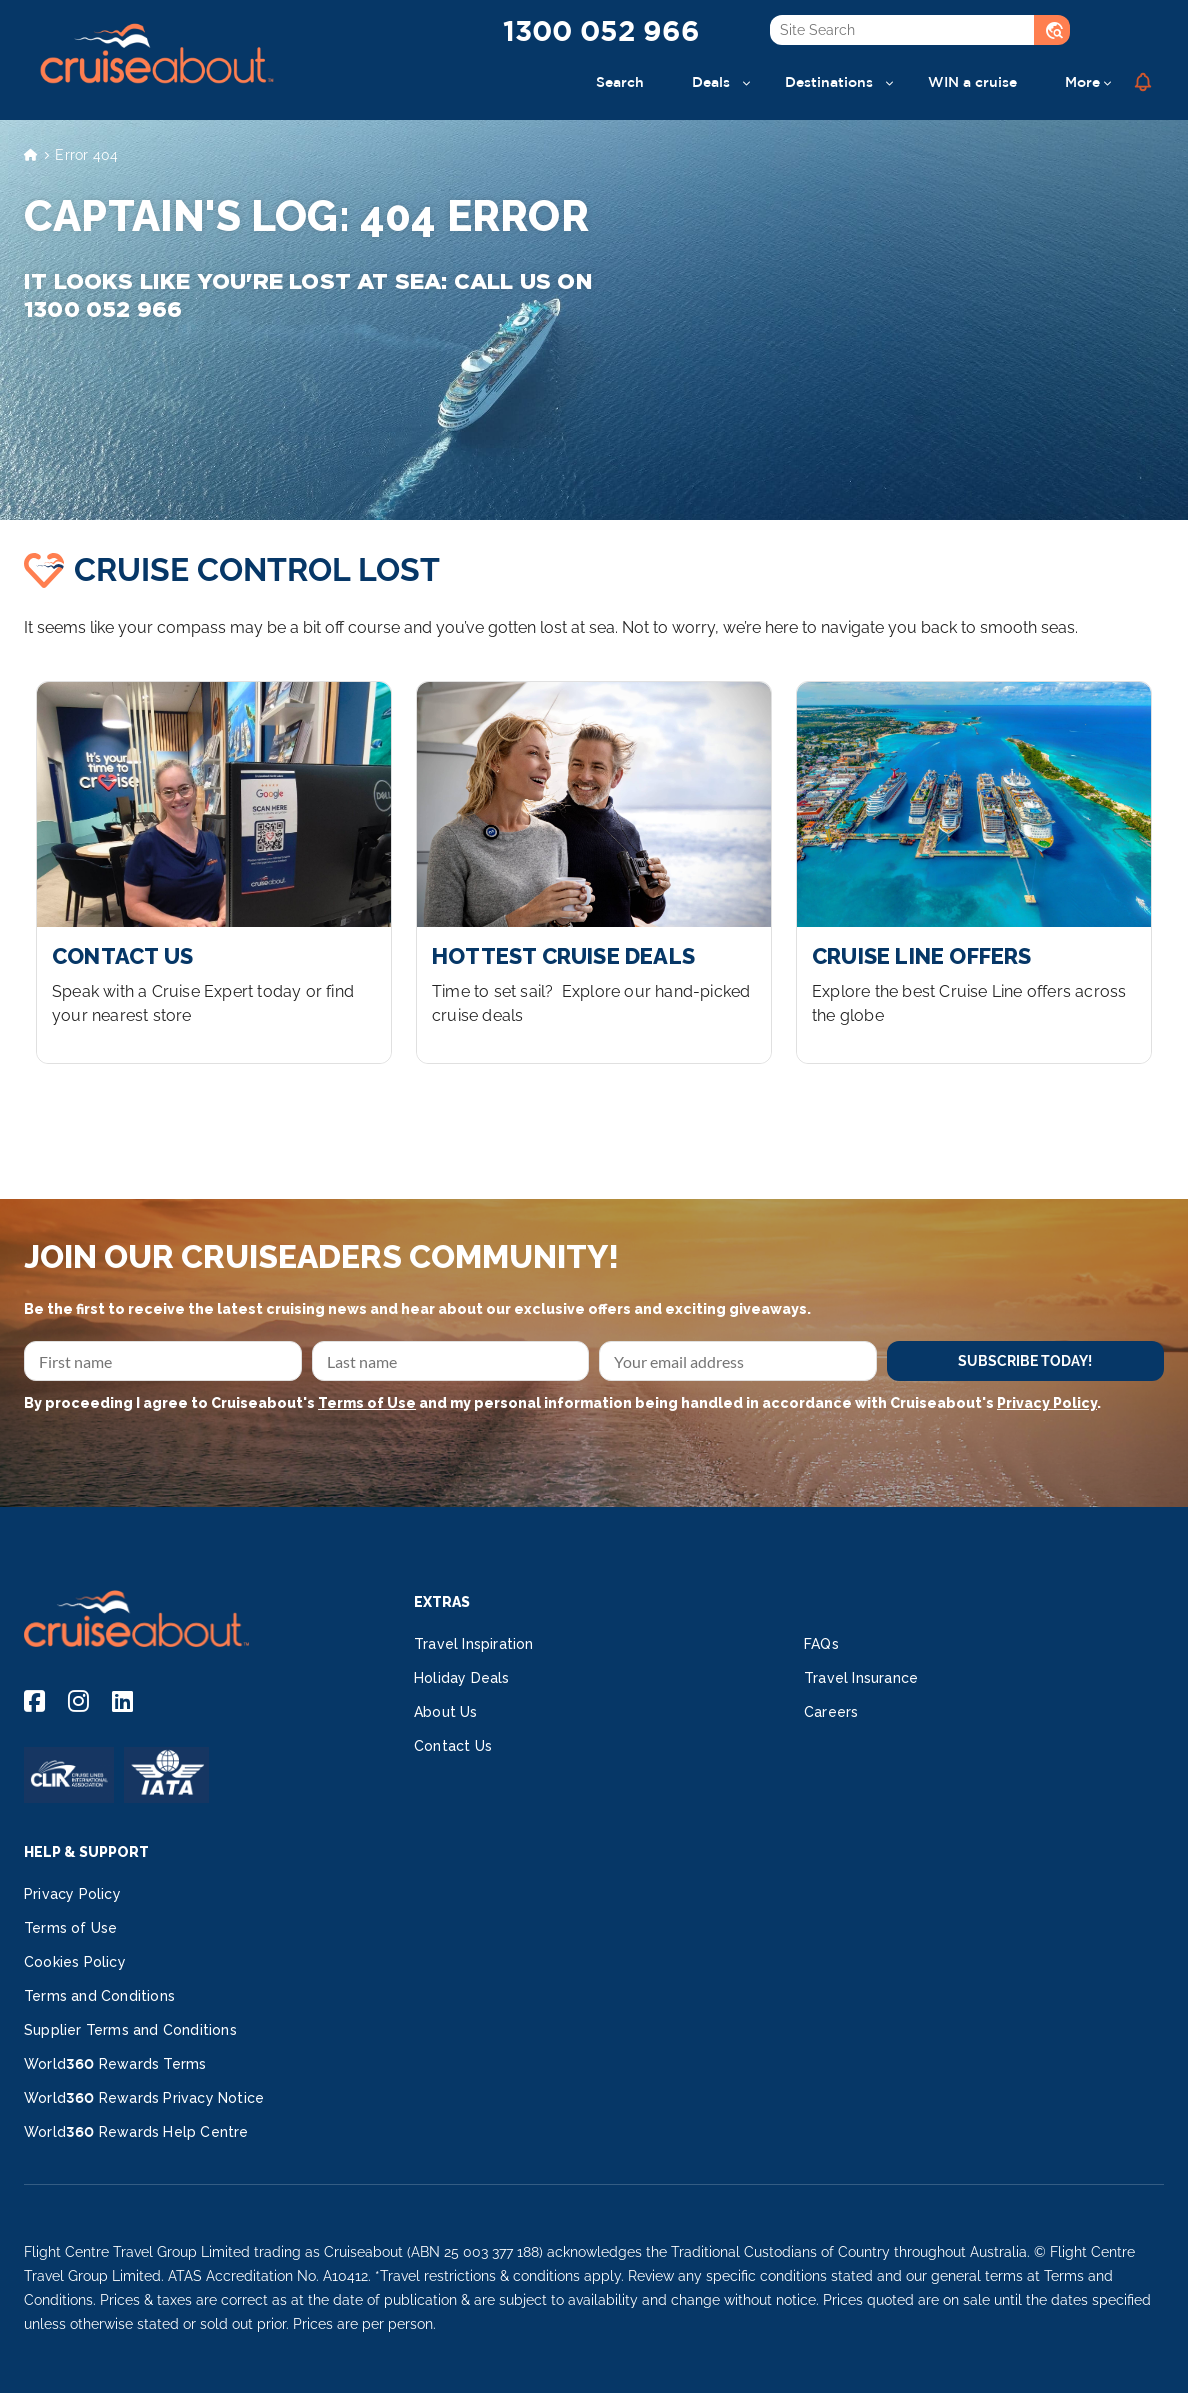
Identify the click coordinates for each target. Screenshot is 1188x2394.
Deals (711, 81)
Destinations (829, 81)
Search (620, 81)
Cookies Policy (75, 1962)
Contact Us (453, 1746)
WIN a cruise (972, 81)
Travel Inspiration (474, 1644)
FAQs (821, 1644)
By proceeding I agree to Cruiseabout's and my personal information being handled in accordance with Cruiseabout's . (562, 1403)
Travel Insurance (861, 1678)
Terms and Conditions (99, 1996)
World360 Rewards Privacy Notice (144, 2098)
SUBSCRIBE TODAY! (1025, 1361)
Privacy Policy (1047, 1403)
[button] (1143, 82)
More (1082, 81)
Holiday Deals (462, 1678)
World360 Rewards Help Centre (136, 2132)
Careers (831, 1712)
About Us (446, 1712)
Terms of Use (367, 1403)
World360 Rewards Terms (115, 2064)
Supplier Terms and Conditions (130, 2030)
